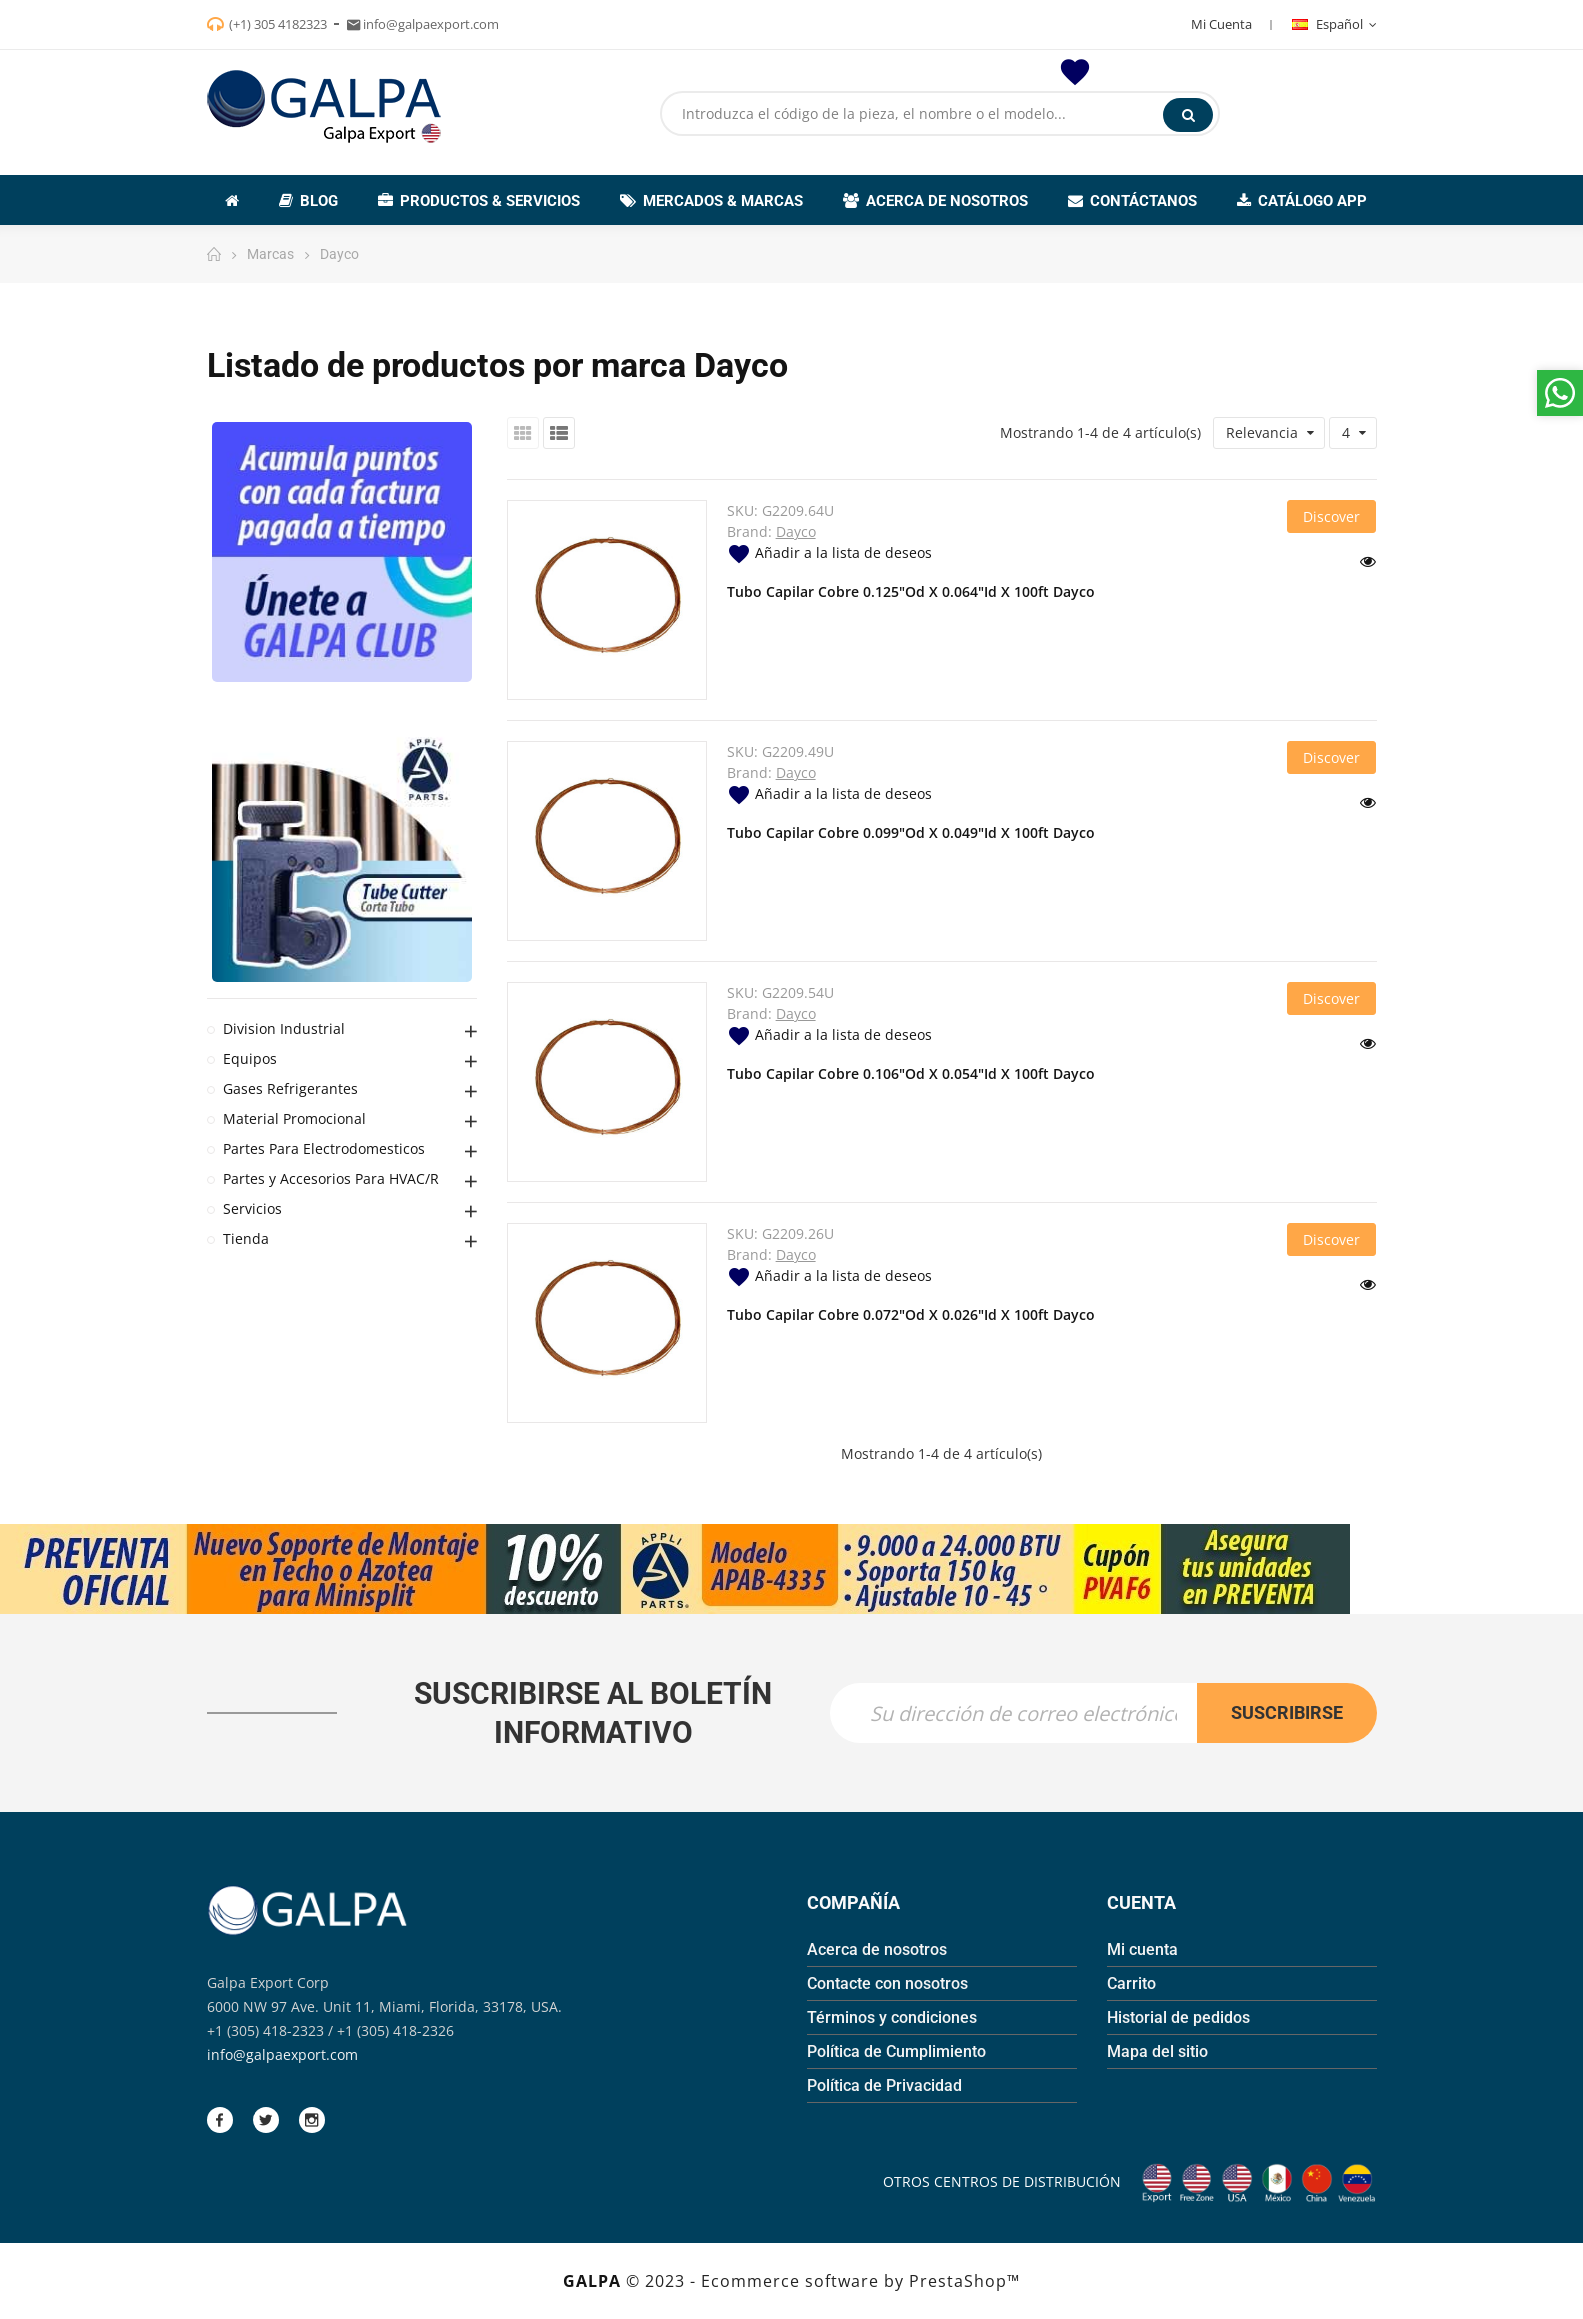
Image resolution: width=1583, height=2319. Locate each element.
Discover (1331, 516)
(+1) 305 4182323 (278, 24)
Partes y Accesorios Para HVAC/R (331, 1178)
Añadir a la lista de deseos (829, 552)
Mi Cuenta (1221, 24)
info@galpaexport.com (282, 2054)
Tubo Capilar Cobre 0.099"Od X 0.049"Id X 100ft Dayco (911, 832)
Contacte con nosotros (887, 1983)
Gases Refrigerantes (290, 1088)
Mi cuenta (1142, 1949)
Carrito (1131, 1983)
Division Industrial (284, 1028)
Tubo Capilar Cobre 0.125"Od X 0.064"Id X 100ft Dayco (911, 591)
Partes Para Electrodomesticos (324, 1148)
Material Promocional (294, 1118)
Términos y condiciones (892, 2017)
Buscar (1188, 115)
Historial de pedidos (1178, 2017)
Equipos (250, 1058)
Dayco (796, 531)
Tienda (246, 1238)
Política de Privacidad (884, 2085)
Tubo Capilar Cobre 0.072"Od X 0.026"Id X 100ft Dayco (911, 1314)
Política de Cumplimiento (896, 2051)
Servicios (252, 1208)
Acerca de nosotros (877, 1949)
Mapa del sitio (1157, 2051)
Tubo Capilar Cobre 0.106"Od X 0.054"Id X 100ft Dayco (911, 1073)
